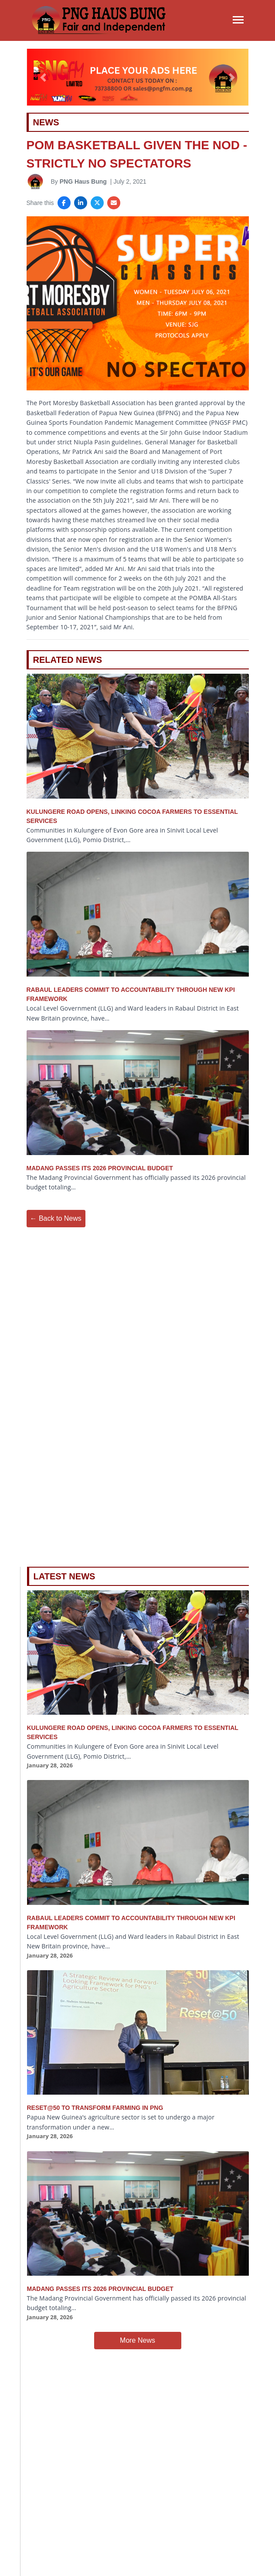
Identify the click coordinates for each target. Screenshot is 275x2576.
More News (137, 2340)
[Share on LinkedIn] (80, 202)
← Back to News (55, 1218)
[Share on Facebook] (64, 202)
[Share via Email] (113, 202)
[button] (43, 77)
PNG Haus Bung (83, 181)
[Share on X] (97, 202)
